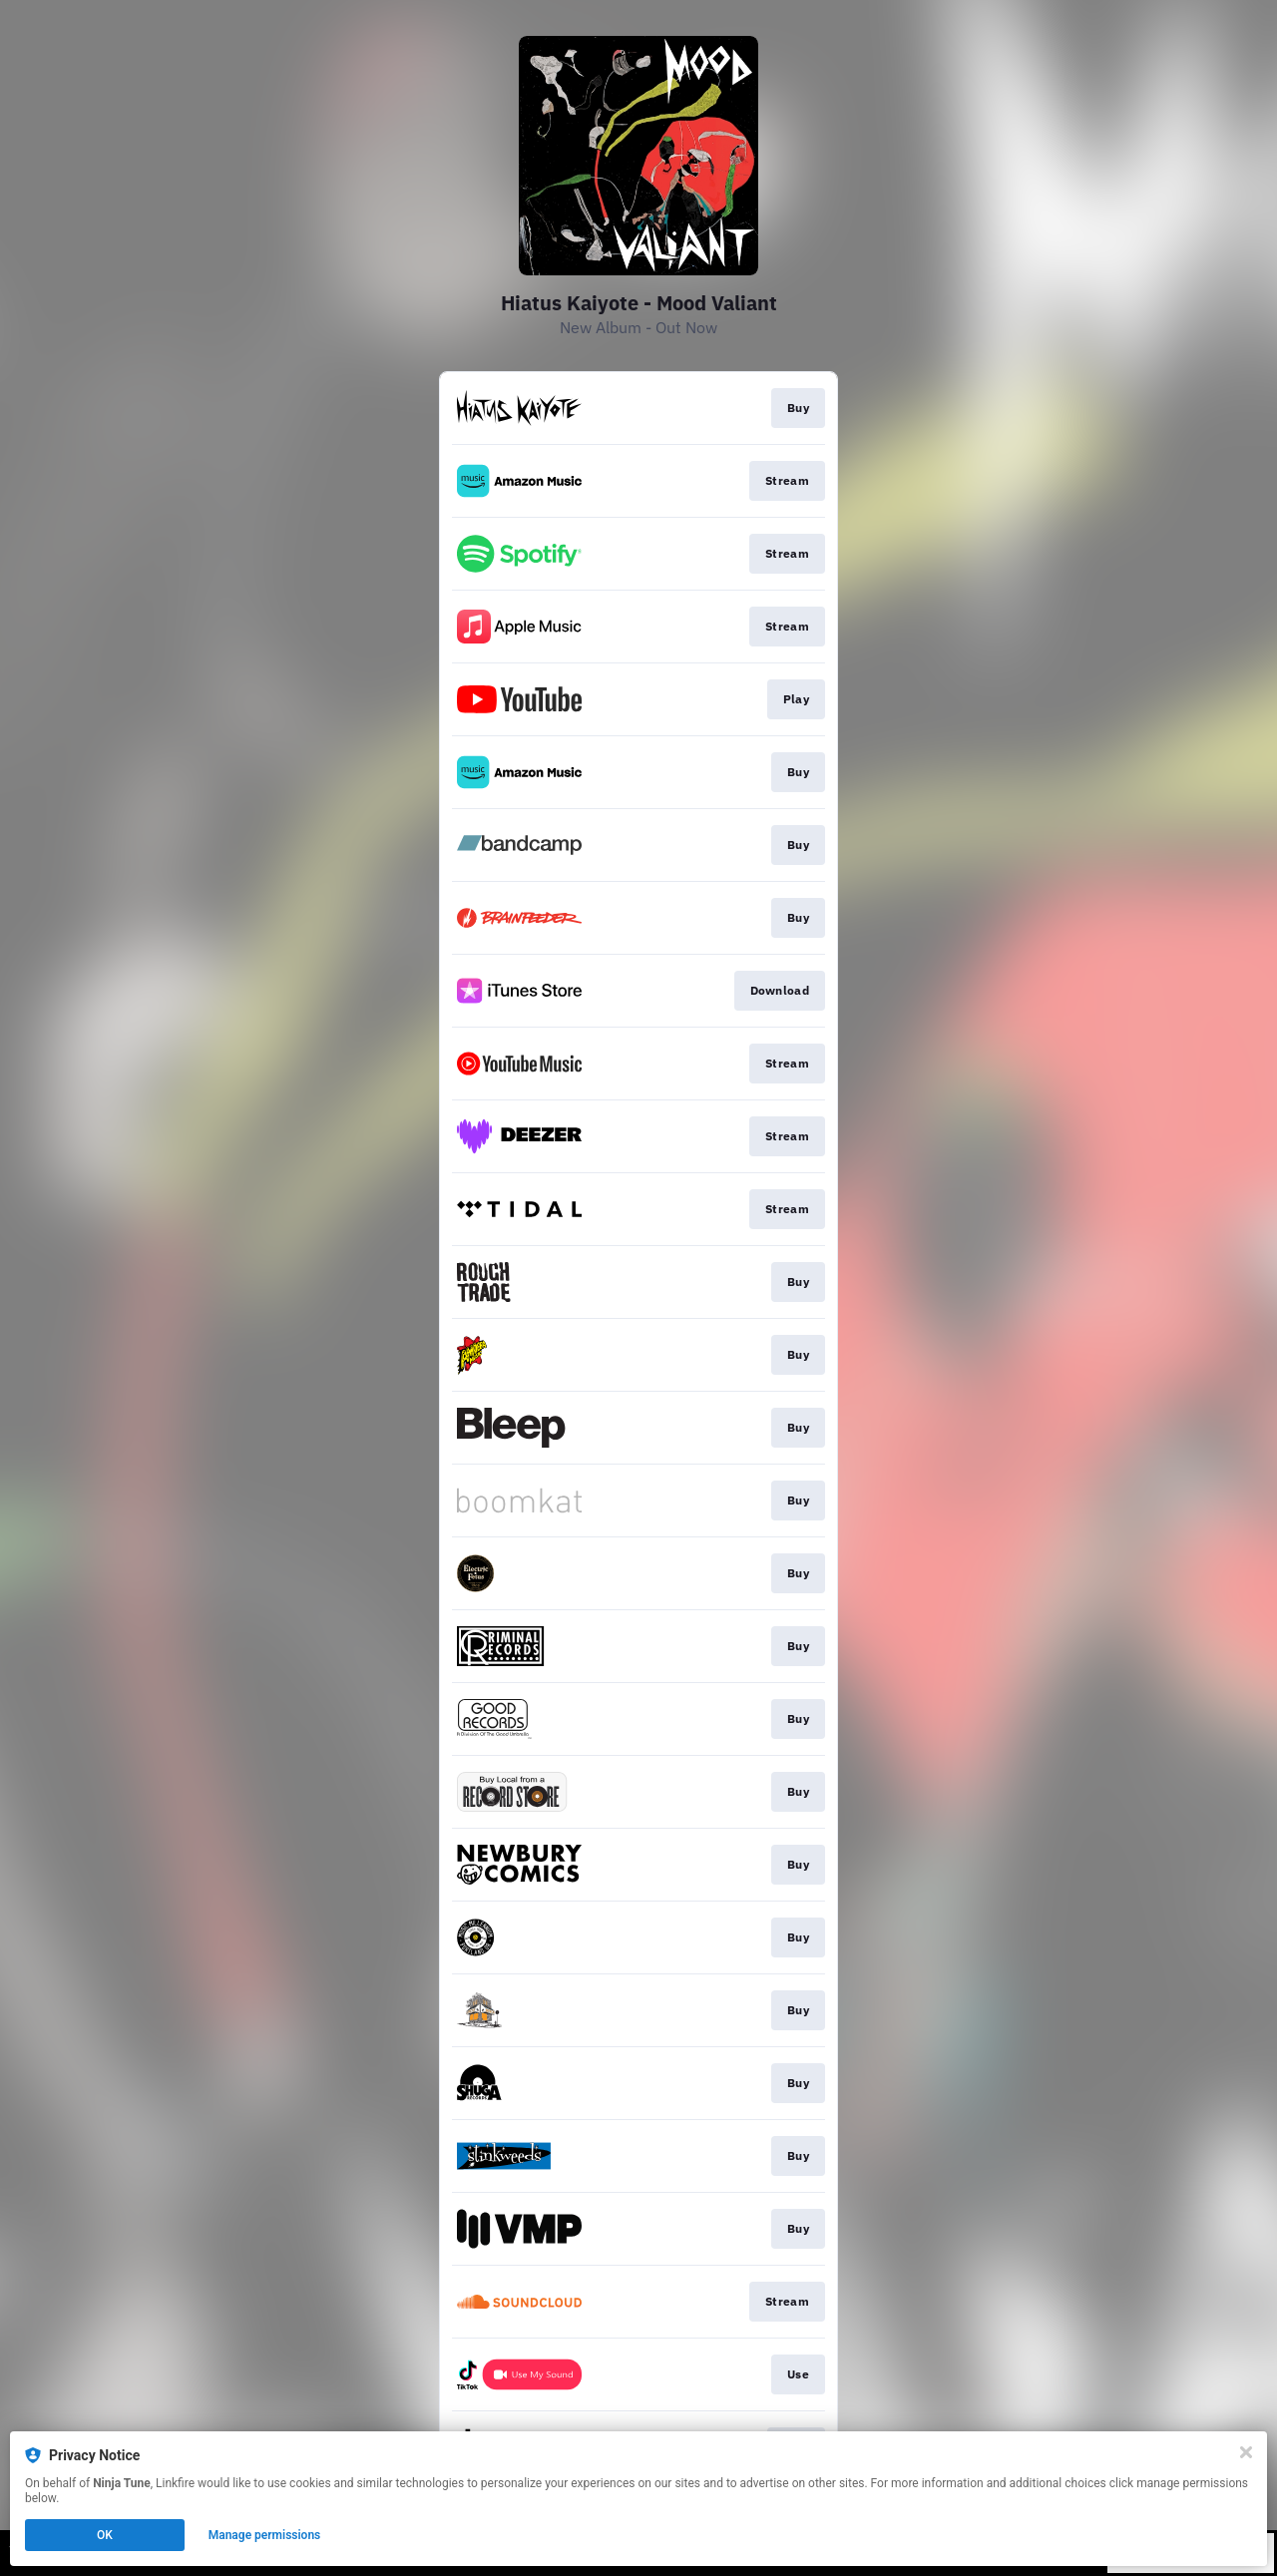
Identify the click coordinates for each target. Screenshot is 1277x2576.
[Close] (1246, 2452)
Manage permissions (265, 2535)
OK (105, 2535)
